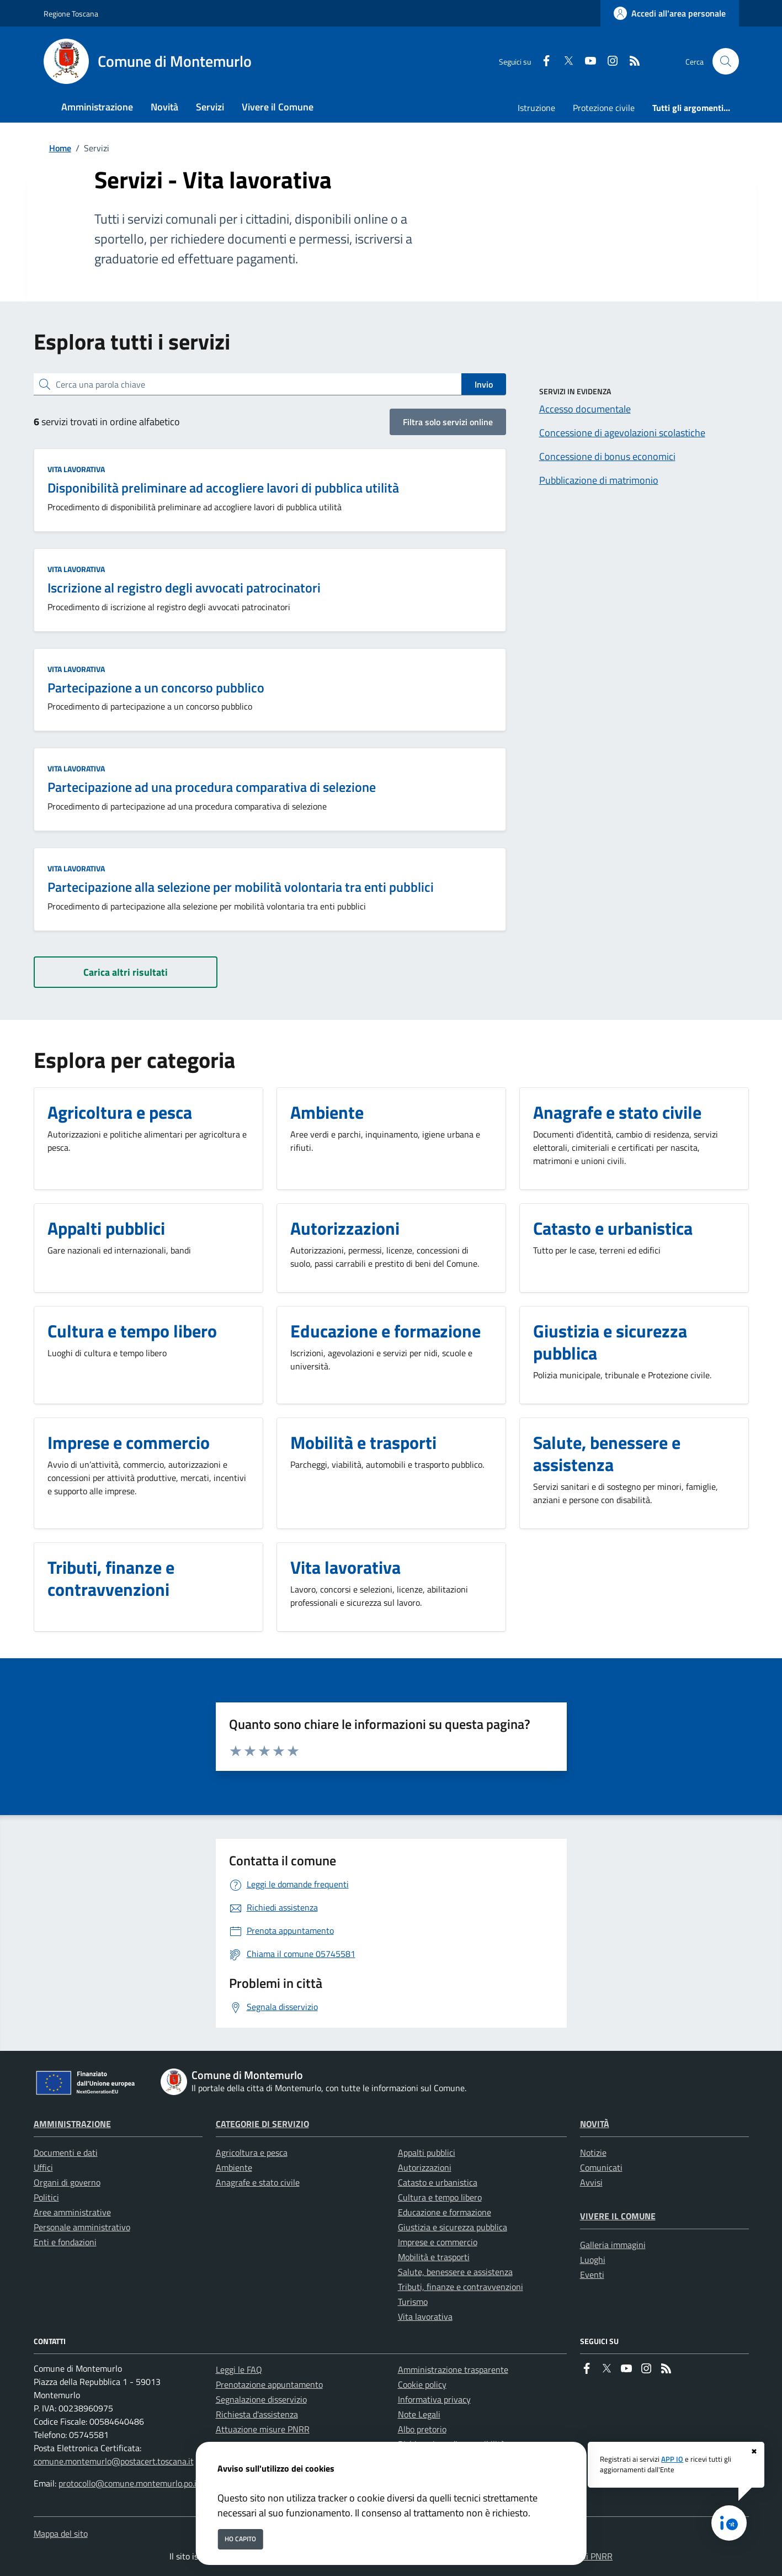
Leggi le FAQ (239, 2369)
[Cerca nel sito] (725, 61)
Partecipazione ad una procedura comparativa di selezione (211, 787)
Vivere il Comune (618, 2216)
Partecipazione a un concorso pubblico (155, 687)
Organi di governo (67, 2182)
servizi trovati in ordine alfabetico (107, 421)
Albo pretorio (422, 2429)
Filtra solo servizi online (448, 422)
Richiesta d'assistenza (257, 2414)
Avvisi (591, 2182)
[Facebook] (542, 61)
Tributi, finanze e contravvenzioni (460, 2286)
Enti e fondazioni (65, 2242)
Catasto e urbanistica (437, 2182)
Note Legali (419, 2414)
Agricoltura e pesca (252, 2152)
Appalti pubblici (426, 2152)
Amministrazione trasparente (453, 2369)
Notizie (593, 2152)
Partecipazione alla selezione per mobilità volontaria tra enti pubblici (240, 887)
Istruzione (536, 107)
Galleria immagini (613, 2244)
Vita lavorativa (76, 469)
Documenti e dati (66, 2152)
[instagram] (608, 61)
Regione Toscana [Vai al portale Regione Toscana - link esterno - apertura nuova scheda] (71, 13)
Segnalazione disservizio (261, 2399)
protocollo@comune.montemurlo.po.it (129, 2483)
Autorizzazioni (424, 2167)
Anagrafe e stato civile (258, 2182)
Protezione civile (604, 107)
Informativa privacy (434, 2399)
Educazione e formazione (444, 2212)
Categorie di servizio (262, 2123)
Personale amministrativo (82, 2227)
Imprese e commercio (437, 2242)
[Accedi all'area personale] (669, 13)
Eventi (592, 2274)
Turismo (413, 2301)
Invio (484, 384)
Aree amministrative (72, 2212)
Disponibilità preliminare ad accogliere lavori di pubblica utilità (223, 488)
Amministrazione (72, 2123)
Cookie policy (422, 2384)
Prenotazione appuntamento (269, 2384)
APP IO (672, 2458)
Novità (594, 2123)
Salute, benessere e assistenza (455, 2271)
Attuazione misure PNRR (263, 2429)
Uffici (43, 2167)
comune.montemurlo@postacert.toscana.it (114, 2461)
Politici (46, 2197)
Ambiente (234, 2167)
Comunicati (601, 2167)
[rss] (630, 61)
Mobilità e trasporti (434, 2256)
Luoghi (592, 2259)
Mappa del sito (61, 2533)
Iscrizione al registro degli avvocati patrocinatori (184, 587)
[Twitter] (564, 61)
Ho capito (240, 2538)
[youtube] (586, 61)
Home (60, 148)
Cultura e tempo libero (440, 2197)
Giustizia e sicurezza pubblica (452, 2227)
